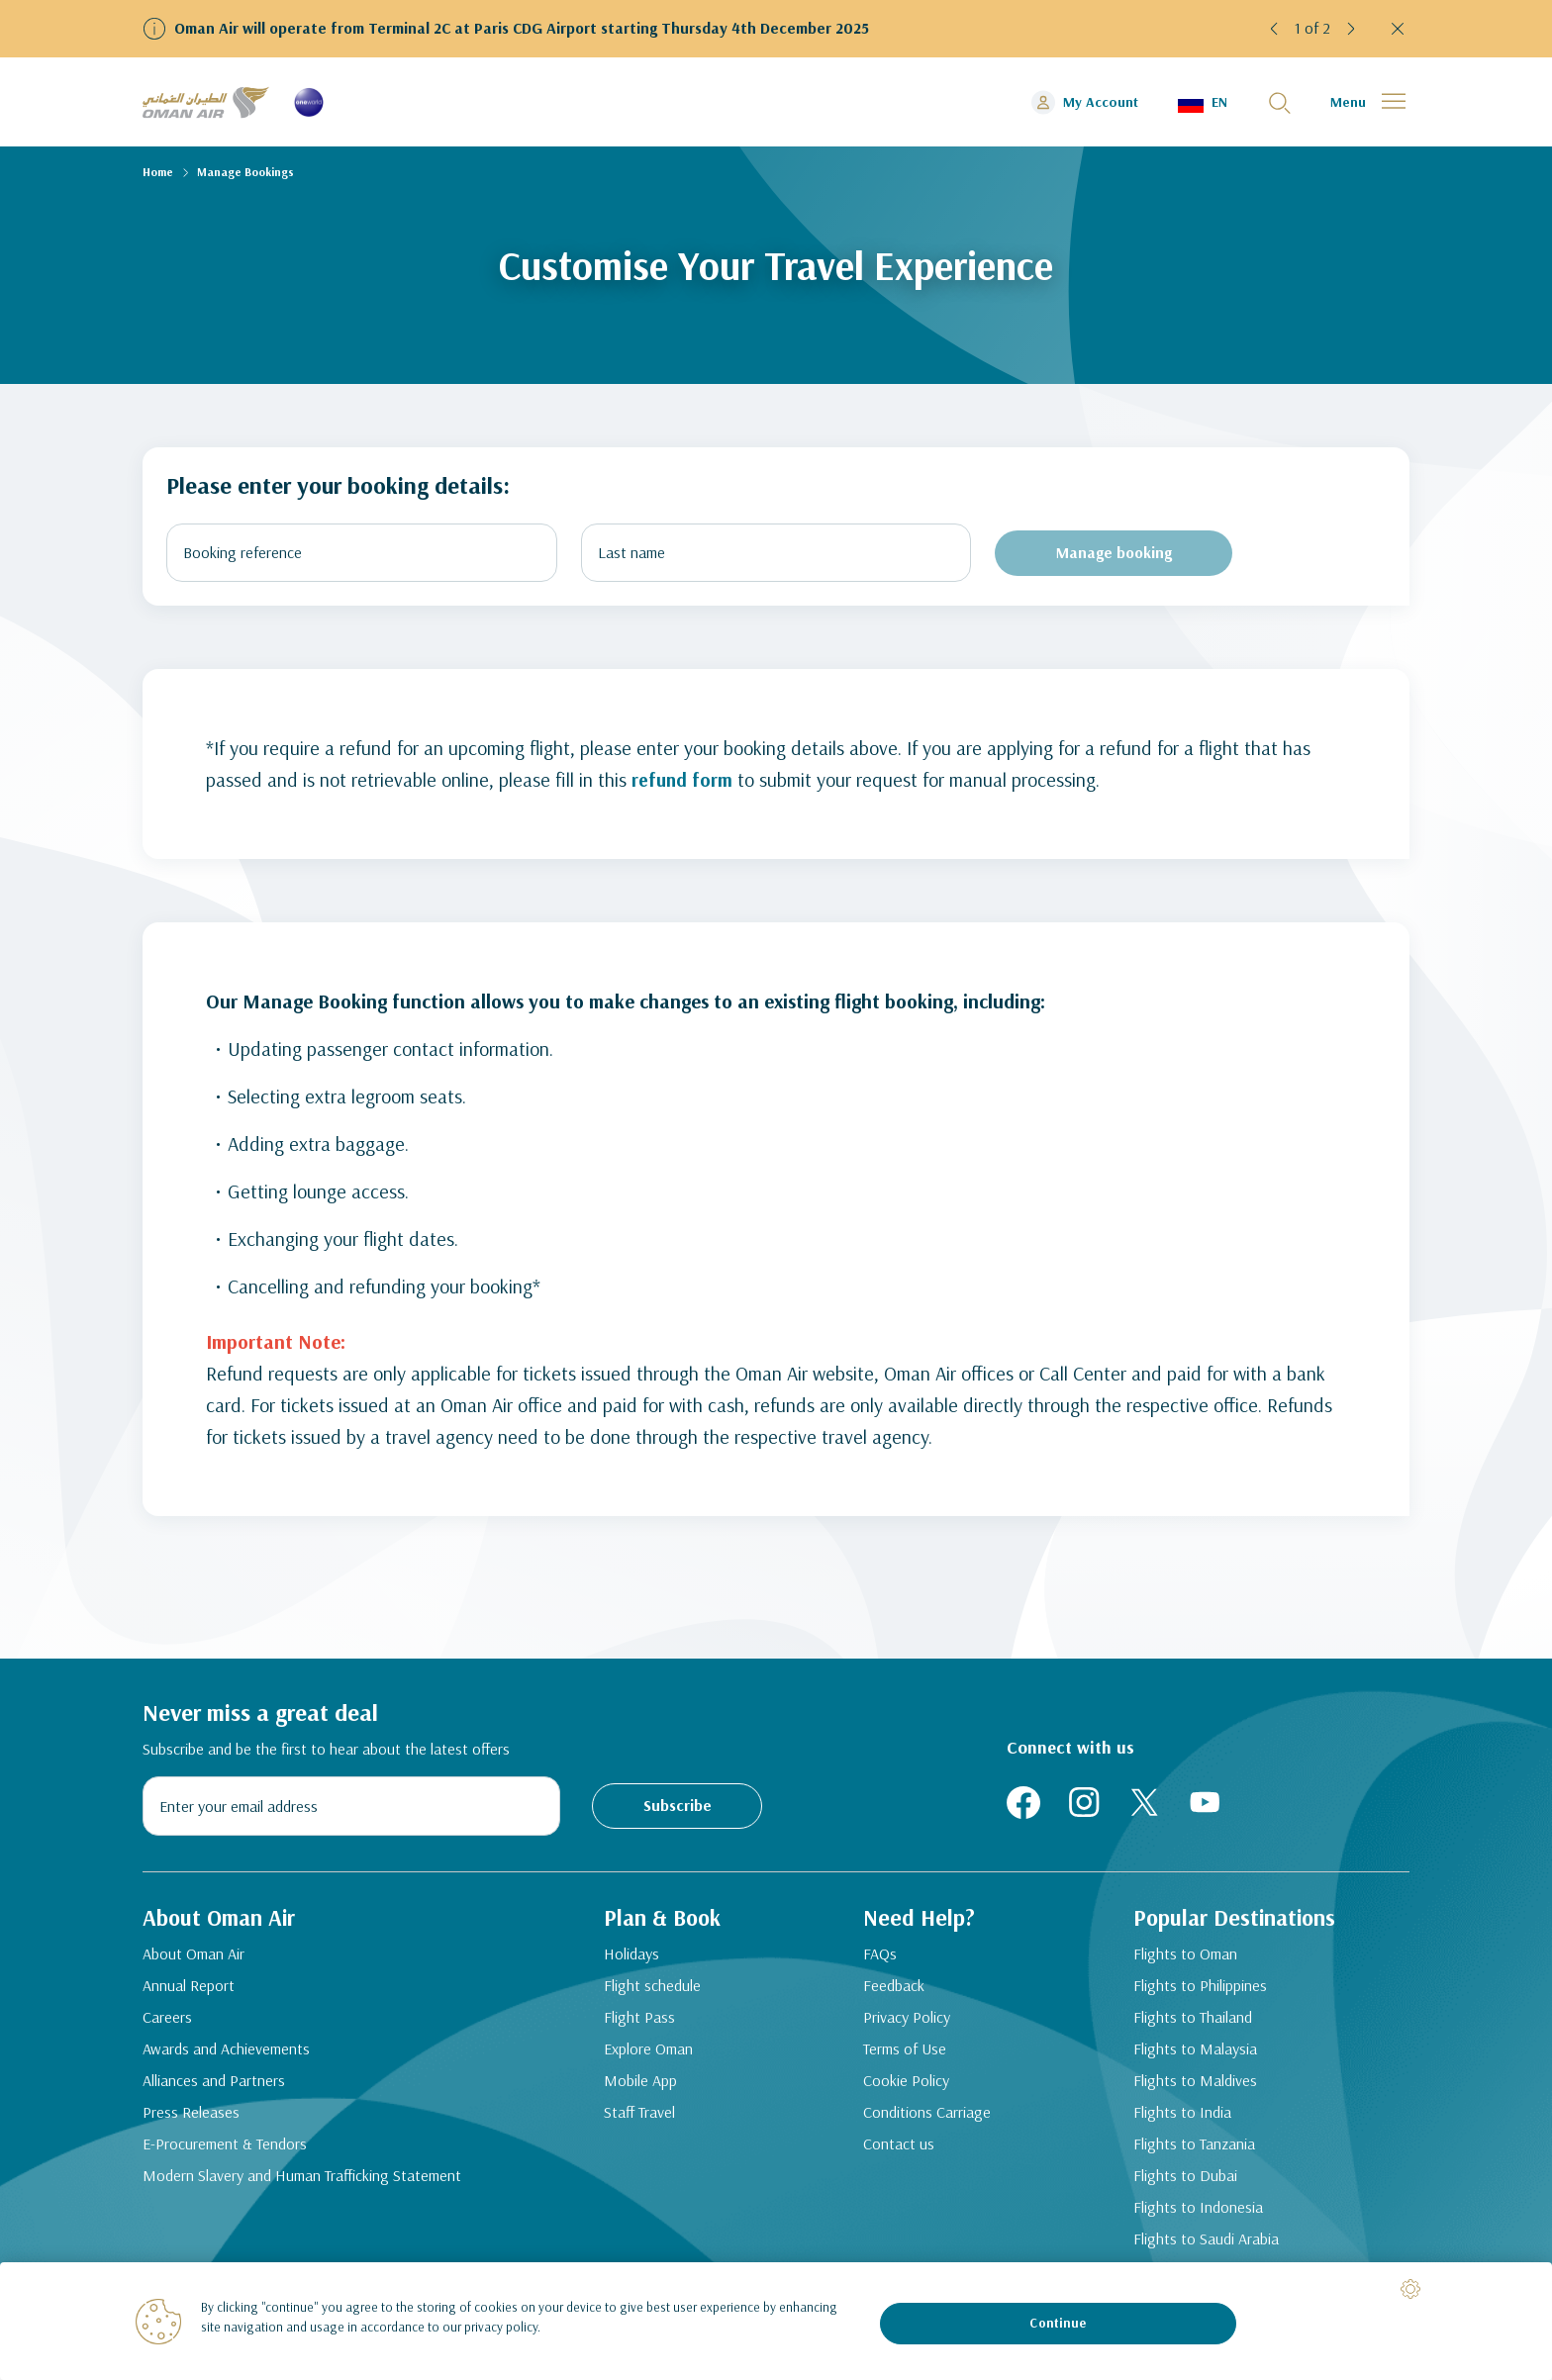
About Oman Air (193, 1958)
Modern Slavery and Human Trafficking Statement (302, 2180)
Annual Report (189, 1990)
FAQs (887, 1958)
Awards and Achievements (226, 2053)
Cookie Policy (913, 2085)
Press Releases (191, 2117)
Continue (1057, 2323)
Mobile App (640, 2085)
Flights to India (1189, 2117)
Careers (167, 2022)
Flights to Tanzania (1201, 2148)
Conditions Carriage (934, 2117)
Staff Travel (639, 2117)
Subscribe (677, 1805)
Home (158, 171)
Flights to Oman (1192, 1958)
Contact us (905, 2148)
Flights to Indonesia (1205, 2212)
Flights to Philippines (1207, 1990)
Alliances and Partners (214, 2085)
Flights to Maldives (1202, 2085)
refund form (682, 779)
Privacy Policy (913, 2022)
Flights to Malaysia (1202, 2053)
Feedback (900, 1990)
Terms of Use (911, 2053)
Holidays (631, 1958)
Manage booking (1114, 552)
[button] (1275, 29)
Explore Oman (648, 2053)
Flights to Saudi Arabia (1213, 2243)
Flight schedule (652, 1990)
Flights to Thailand (1199, 2022)
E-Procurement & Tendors (225, 2148)
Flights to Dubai (1192, 2180)
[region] (776, 2321)
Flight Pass (639, 2022)
